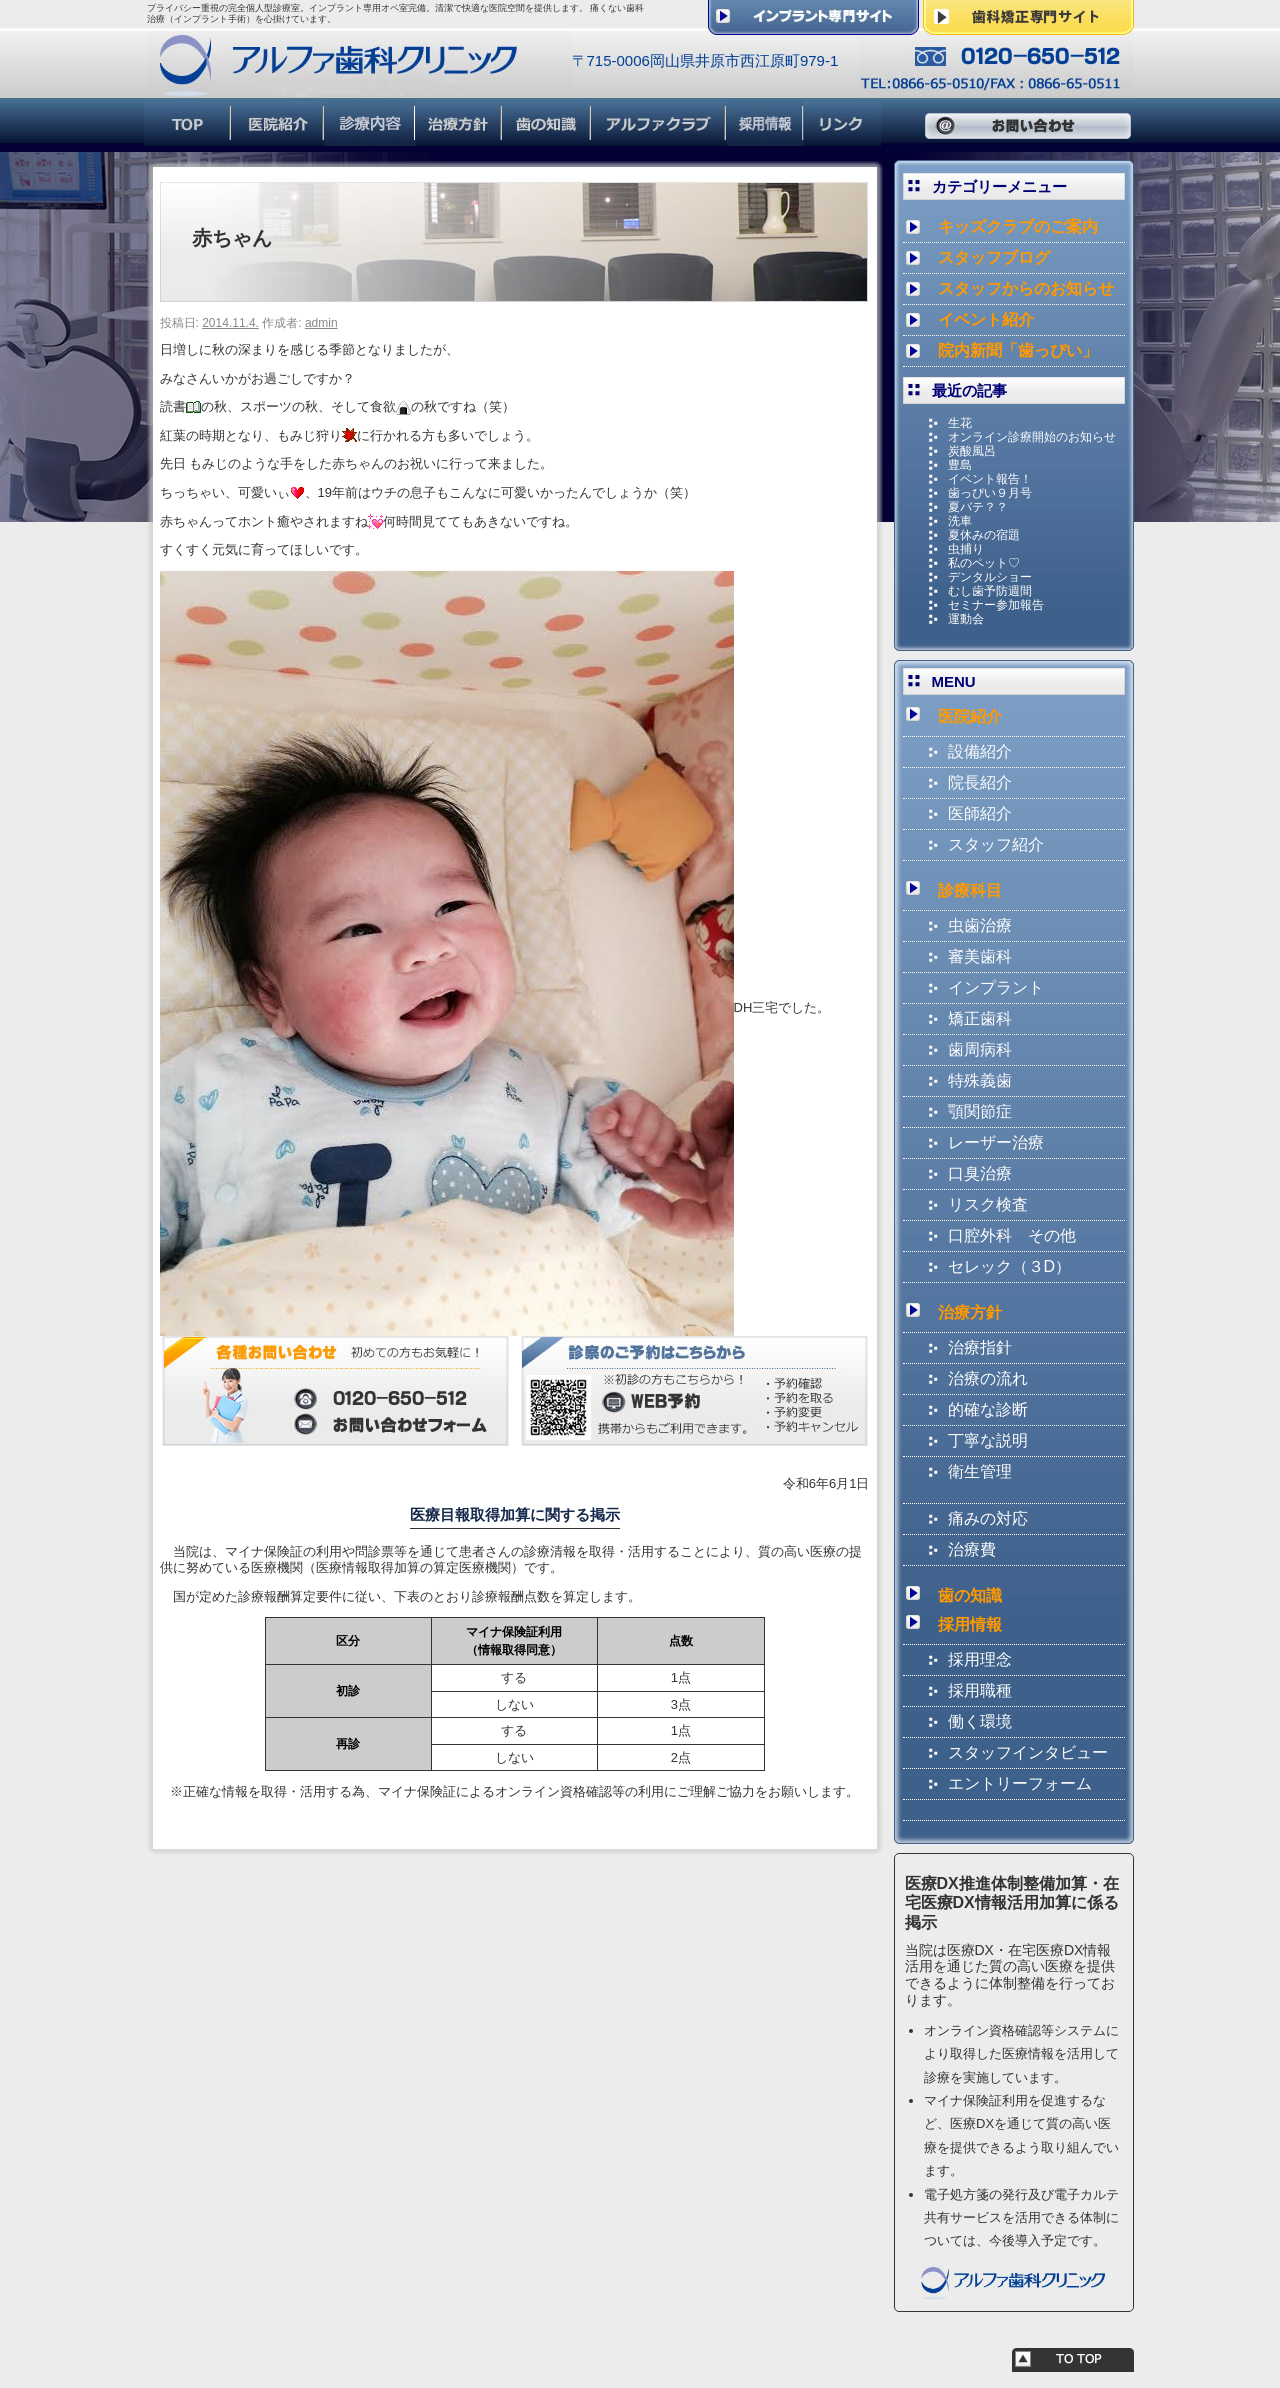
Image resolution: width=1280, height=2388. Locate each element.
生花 (960, 423)
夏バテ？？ (978, 507)
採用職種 (980, 1690)
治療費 (972, 1549)
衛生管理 (980, 1471)
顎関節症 (980, 1111)
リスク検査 (988, 1204)
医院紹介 (970, 716)
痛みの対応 (988, 1518)
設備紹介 (980, 751)
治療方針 (970, 1312)
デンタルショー (990, 577)
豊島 (960, 465)
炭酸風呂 (972, 451)
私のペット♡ (984, 563)
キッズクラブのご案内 (1018, 226)
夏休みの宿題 (984, 535)
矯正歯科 (980, 1018)
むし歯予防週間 (990, 591)
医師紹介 (980, 813)
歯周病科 (980, 1049)
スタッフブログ (994, 257)
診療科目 (970, 890)
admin (321, 323)
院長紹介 (980, 782)
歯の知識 (970, 1595)
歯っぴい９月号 (990, 493)
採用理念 (980, 1659)
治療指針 (980, 1347)
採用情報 (970, 1624)
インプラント (996, 987)
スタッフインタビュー (1028, 1752)
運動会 (966, 619)
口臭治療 (980, 1173)
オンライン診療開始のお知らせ (1032, 437)
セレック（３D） (1010, 1266)
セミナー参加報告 (996, 605)
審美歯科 (980, 956)
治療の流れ (988, 1378)
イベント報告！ (990, 479)
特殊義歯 (980, 1080)
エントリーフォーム (1020, 1783)
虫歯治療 (980, 925)
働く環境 (980, 1721)
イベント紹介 (986, 319)
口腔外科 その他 (1012, 1235)
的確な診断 (988, 1409)
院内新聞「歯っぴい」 (1018, 350)
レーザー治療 (996, 1142)
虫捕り (966, 549)
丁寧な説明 (988, 1440)
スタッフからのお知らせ (1026, 288)
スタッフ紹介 (996, 844)
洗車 (960, 521)
